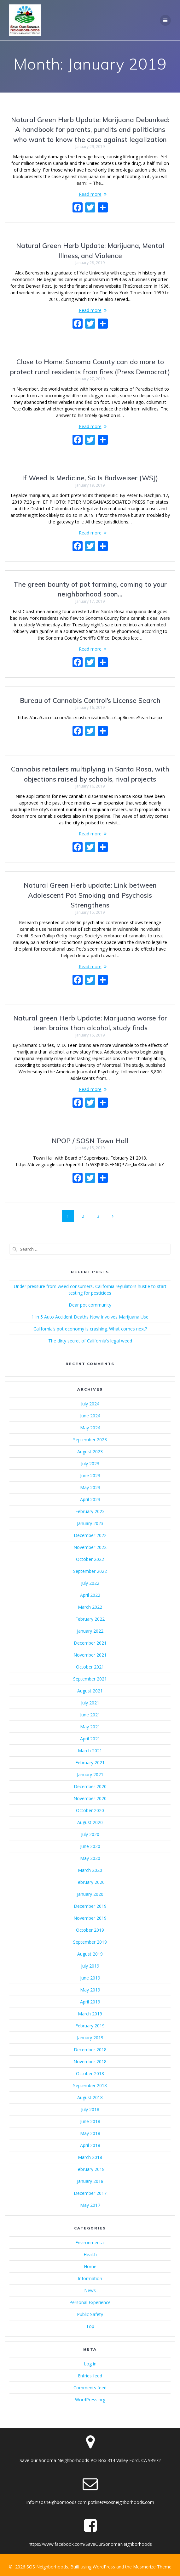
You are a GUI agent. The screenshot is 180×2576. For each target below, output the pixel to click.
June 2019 (90, 1978)
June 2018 (90, 2121)
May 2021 (90, 1727)
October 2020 (90, 1810)
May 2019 (90, 1990)
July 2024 (90, 1404)
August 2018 (90, 2097)
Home (90, 2266)
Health (90, 2254)
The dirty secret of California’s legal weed (90, 1341)
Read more (90, 194)
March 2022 (90, 1607)
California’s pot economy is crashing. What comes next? (90, 1329)
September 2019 (90, 1942)
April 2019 (90, 2002)
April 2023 (90, 1499)
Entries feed (90, 2376)
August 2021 (90, 1691)
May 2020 (90, 1858)
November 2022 (90, 1547)
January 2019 (90, 2038)
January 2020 (90, 1894)
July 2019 (90, 1966)
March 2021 (90, 1751)
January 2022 (90, 1631)
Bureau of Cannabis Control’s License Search (90, 700)
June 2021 (90, 1715)
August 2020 (90, 1822)
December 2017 (90, 2193)
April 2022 (90, 1595)
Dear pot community (90, 1305)
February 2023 (90, 1511)
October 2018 (90, 2073)
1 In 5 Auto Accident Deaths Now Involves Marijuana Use (90, 1317)
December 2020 (90, 1786)
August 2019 (90, 1954)
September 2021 (90, 1679)
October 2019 (90, 1930)
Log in (90, 2364)
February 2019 (90, 2026)
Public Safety (90, 2314)
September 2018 (90, 2085)
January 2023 (90, 1523)
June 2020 (90, 1846)
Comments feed (90, 2388)
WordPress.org (90, 2400)
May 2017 (90, 2205)
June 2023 (90, 1475)
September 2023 (90, 1440)
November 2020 (90, 1798)
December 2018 (90, 2050)
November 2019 (90, 1918)
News (90, 2290)
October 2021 (90, 1667)
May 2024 (90, 1428)
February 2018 (90, 2169)
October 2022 (90, 1559)
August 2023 (90, 1452)
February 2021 (90, 1762)
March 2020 (90, 1870)
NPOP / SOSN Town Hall (90, 1141)
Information (90, 2278)
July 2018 (90, 2109)
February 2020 (90, 1882)
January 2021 (90, 1774)
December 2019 (90, 1906)
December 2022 (90, 1535)
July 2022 (90, 1583)
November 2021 (90, 1655)
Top (90, 2326)
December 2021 (90, 1643)
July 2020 (90, 1834)
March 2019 (90, 2014)
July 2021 (90, 1703)
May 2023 (90, 1487)
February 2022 (90, 1619)
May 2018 (90, 2133)
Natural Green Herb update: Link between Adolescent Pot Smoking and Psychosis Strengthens (90, 895)
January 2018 (90, 2181)
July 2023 (90, 1463)
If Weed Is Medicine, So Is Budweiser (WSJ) (90, 478)
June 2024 (90, 1416)
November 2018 (90, 2062)
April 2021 (90, 1739)
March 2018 (90, 2157)
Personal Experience (90, 2302)
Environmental (90, 2243)
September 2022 (90, 1571)
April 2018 (90, 2145)
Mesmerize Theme (152, 2567)
